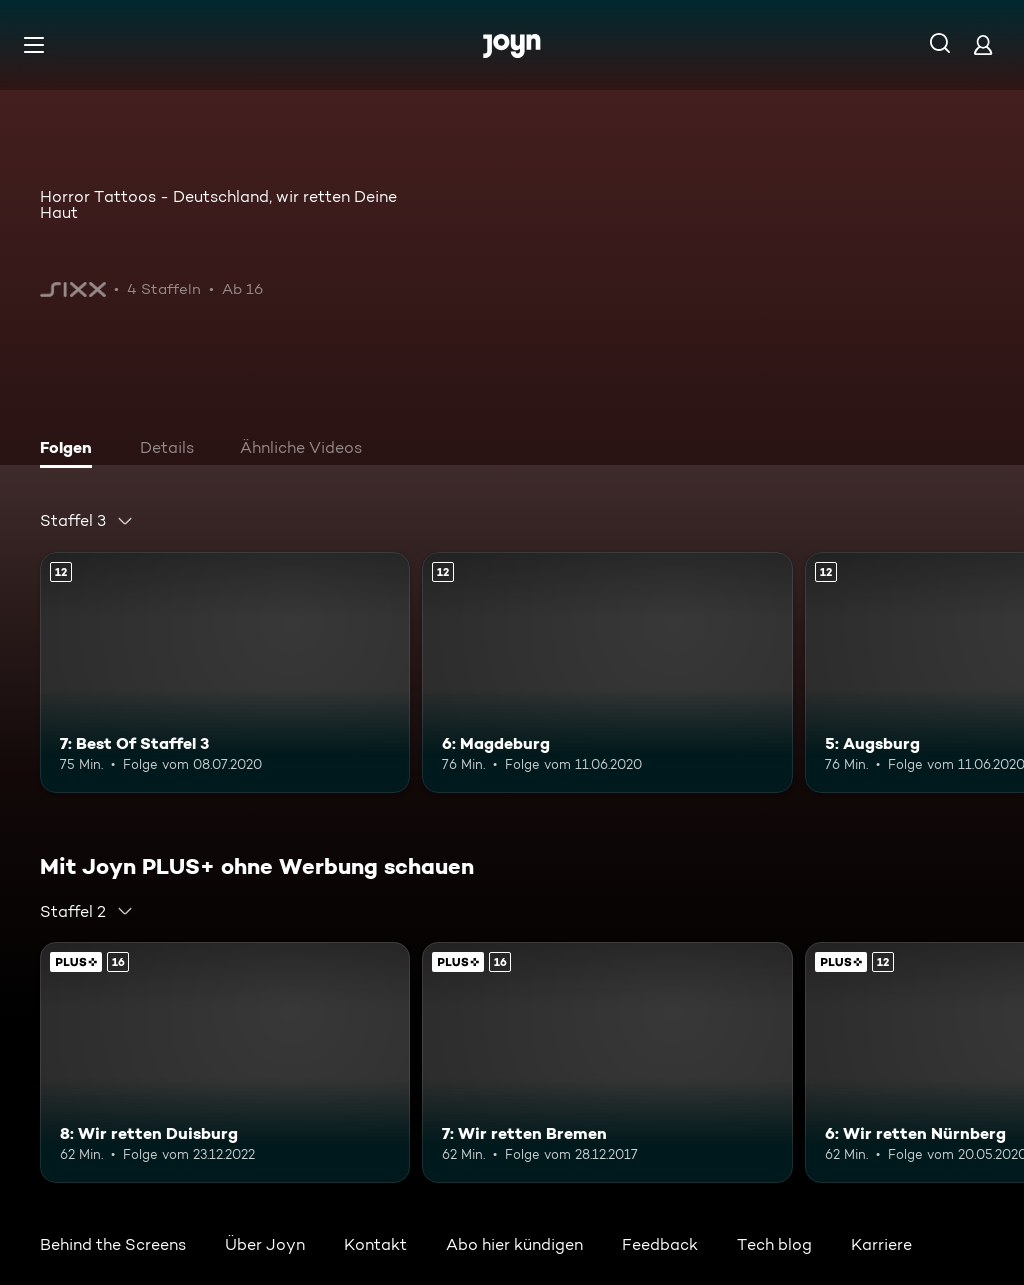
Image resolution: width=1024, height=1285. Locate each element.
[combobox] (87, 521)
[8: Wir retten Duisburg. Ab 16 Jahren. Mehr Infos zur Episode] (225, 1062)
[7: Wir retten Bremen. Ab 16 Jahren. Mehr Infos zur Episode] (607, 1062)
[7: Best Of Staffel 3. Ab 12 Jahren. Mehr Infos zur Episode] (225, 672)
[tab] (71, 450)
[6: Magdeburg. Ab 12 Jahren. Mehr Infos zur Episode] (607, 672)
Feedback (660, 1244)
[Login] (983, 44)
